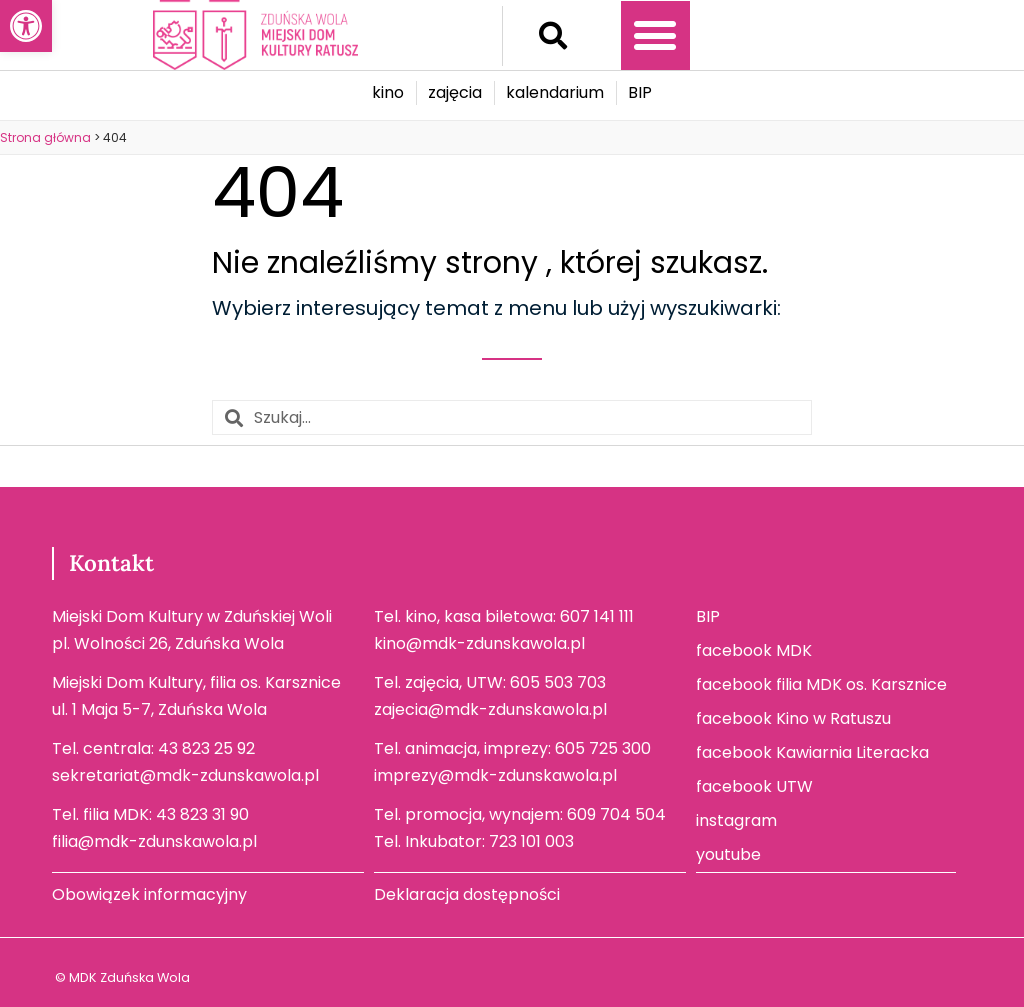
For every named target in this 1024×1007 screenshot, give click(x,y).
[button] (553, 36)
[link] (26, 26)
